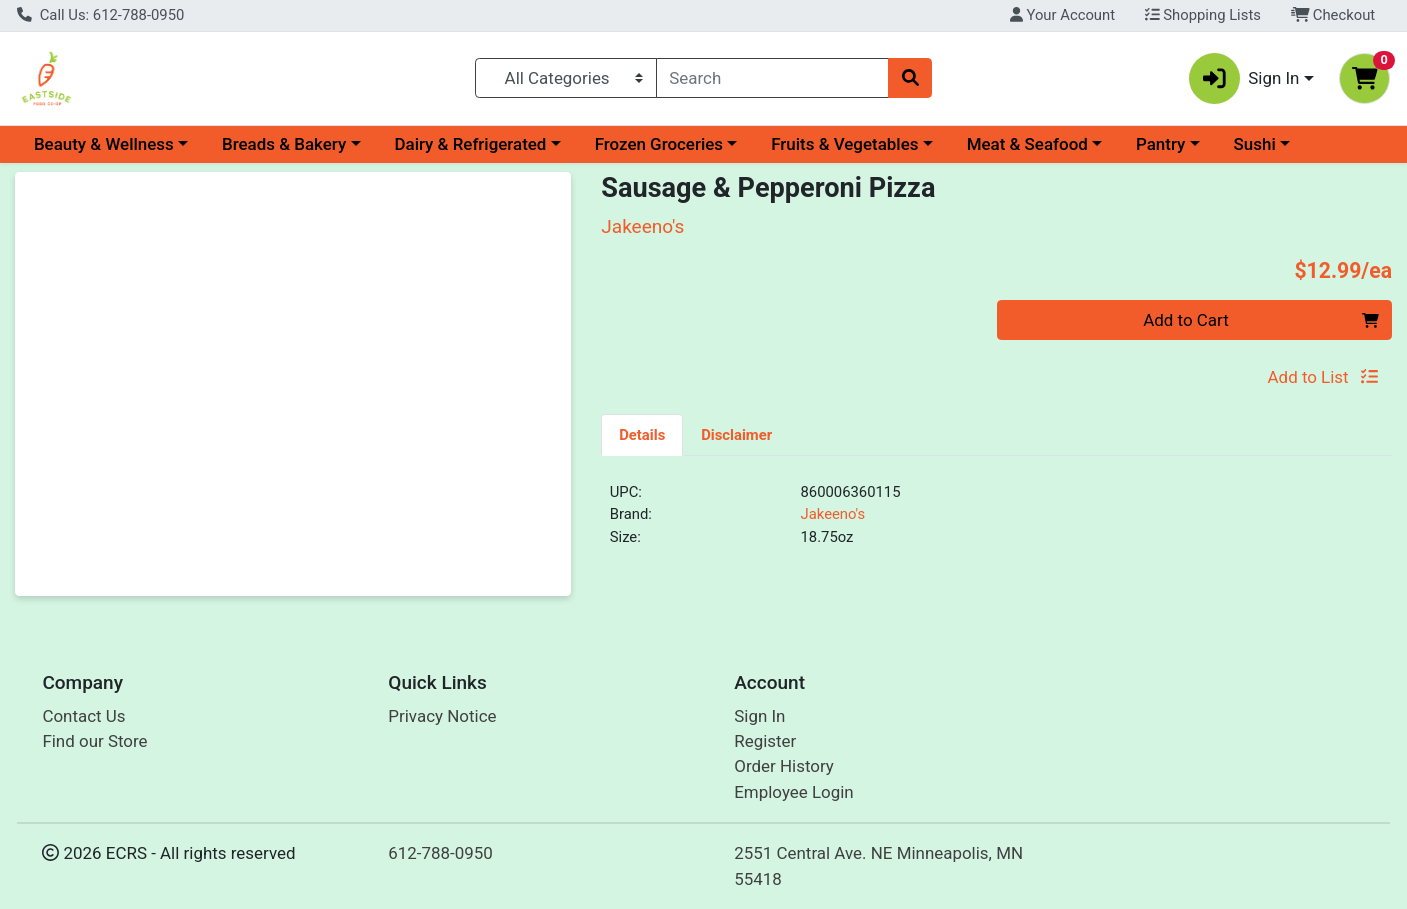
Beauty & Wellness (104, 144)
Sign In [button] (1244, 78)
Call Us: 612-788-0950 (100, 15)
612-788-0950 (440, 853)
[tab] (642, 434)
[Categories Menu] (566, 78)
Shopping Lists (1203, 15)
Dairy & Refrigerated (470, 144)
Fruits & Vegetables (844, 144)
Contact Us (83, 716)
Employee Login (793, 792)
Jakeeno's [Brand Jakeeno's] (833, 514)
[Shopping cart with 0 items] (1364, 78)
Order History (784, 766)
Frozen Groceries (659, 144)
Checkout (1333, 15)
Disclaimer (736, 435)
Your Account (1062, 15)
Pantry (1160, 144)
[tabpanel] (996, 523)
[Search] (772, 78)
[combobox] (772, 78)
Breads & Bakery (284, 144)
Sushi (1255, 144)
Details (642, 435)
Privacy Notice (442, 716)
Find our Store (94, 741)
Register (765, 741)
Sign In (759, 716)
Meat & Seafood (1027, 144)
